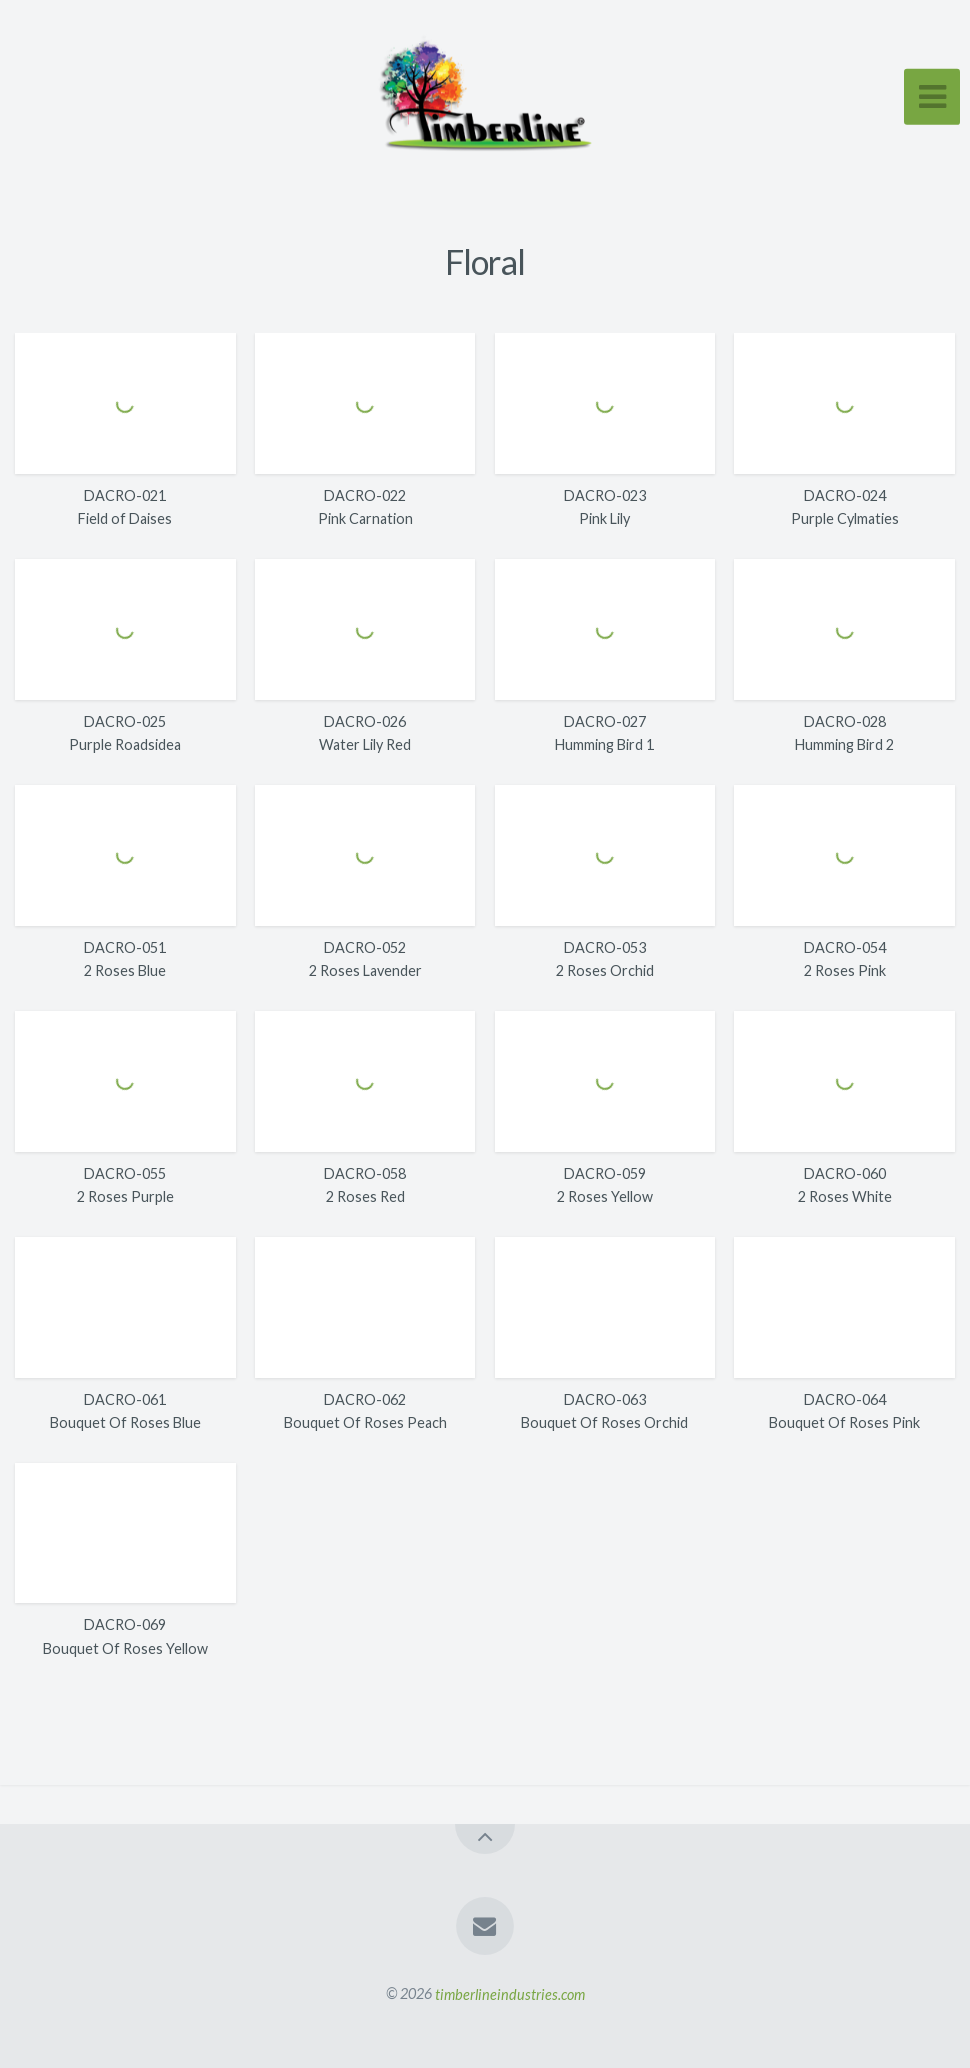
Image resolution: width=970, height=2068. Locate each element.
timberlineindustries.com (510, 1993)
